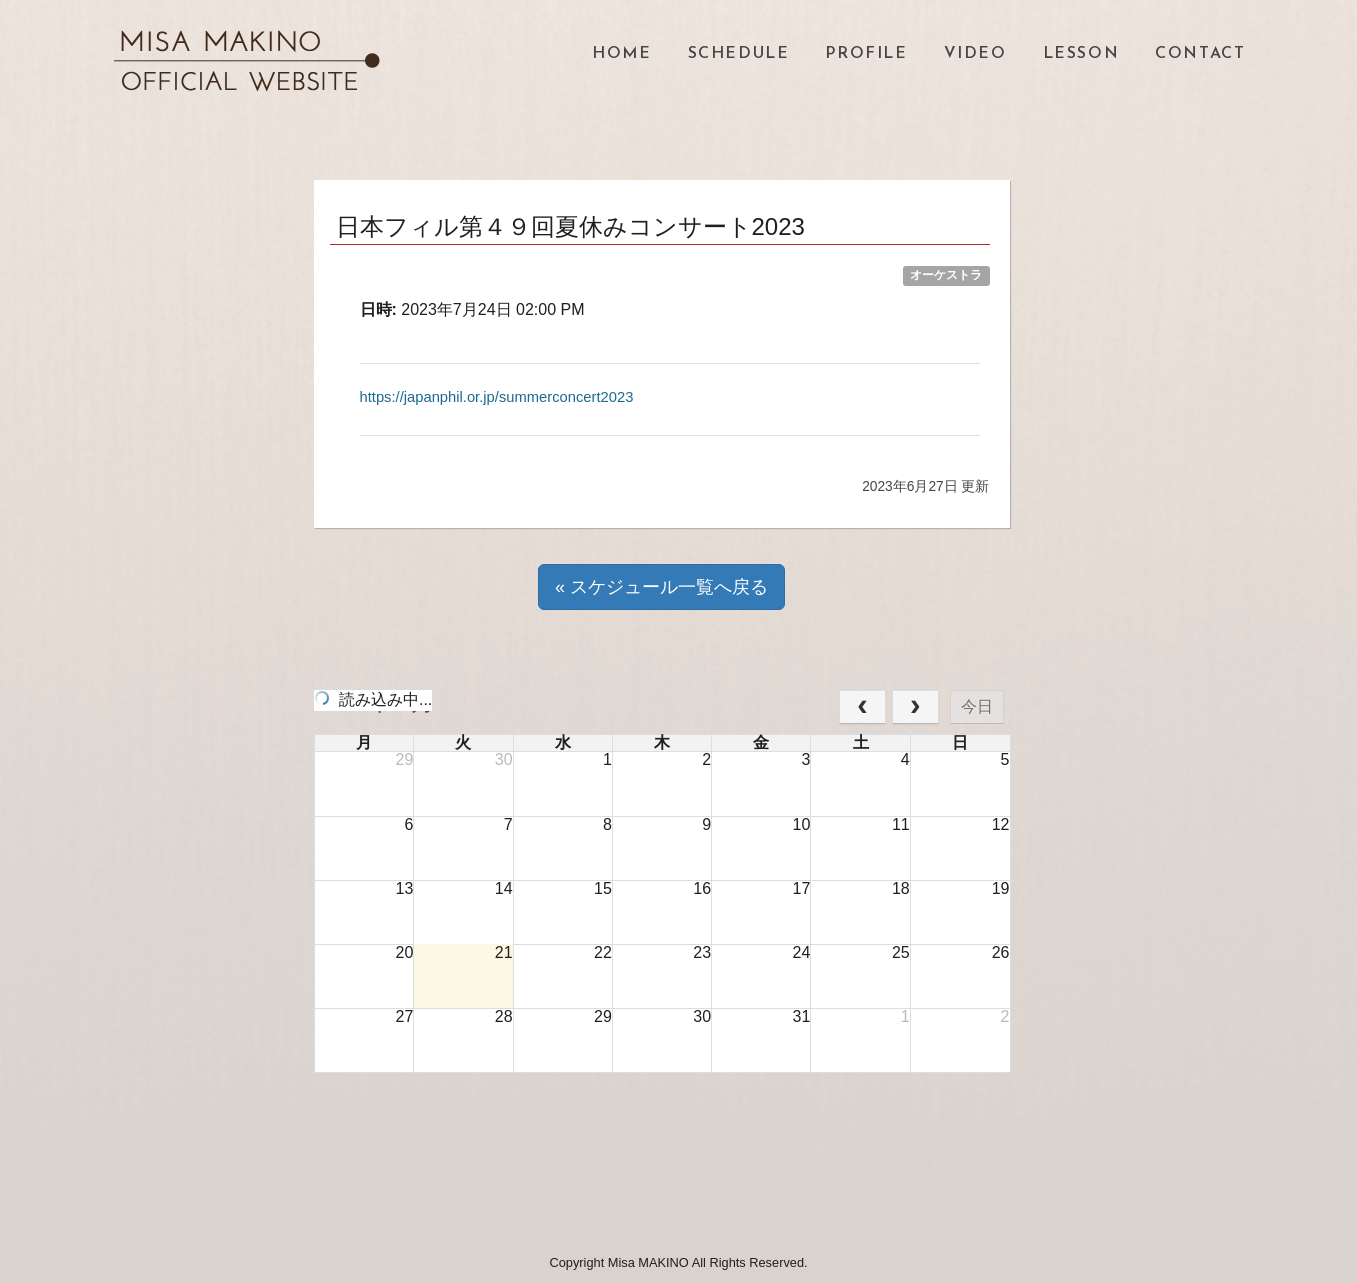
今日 (977, 706)
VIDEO (975, 54)
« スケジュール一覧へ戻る (661, 587)
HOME (621, 54)
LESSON (1081, 54)
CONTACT (1200, 54)
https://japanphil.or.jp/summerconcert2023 (508, 396)
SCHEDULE (739, 54)
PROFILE (866, 54)
